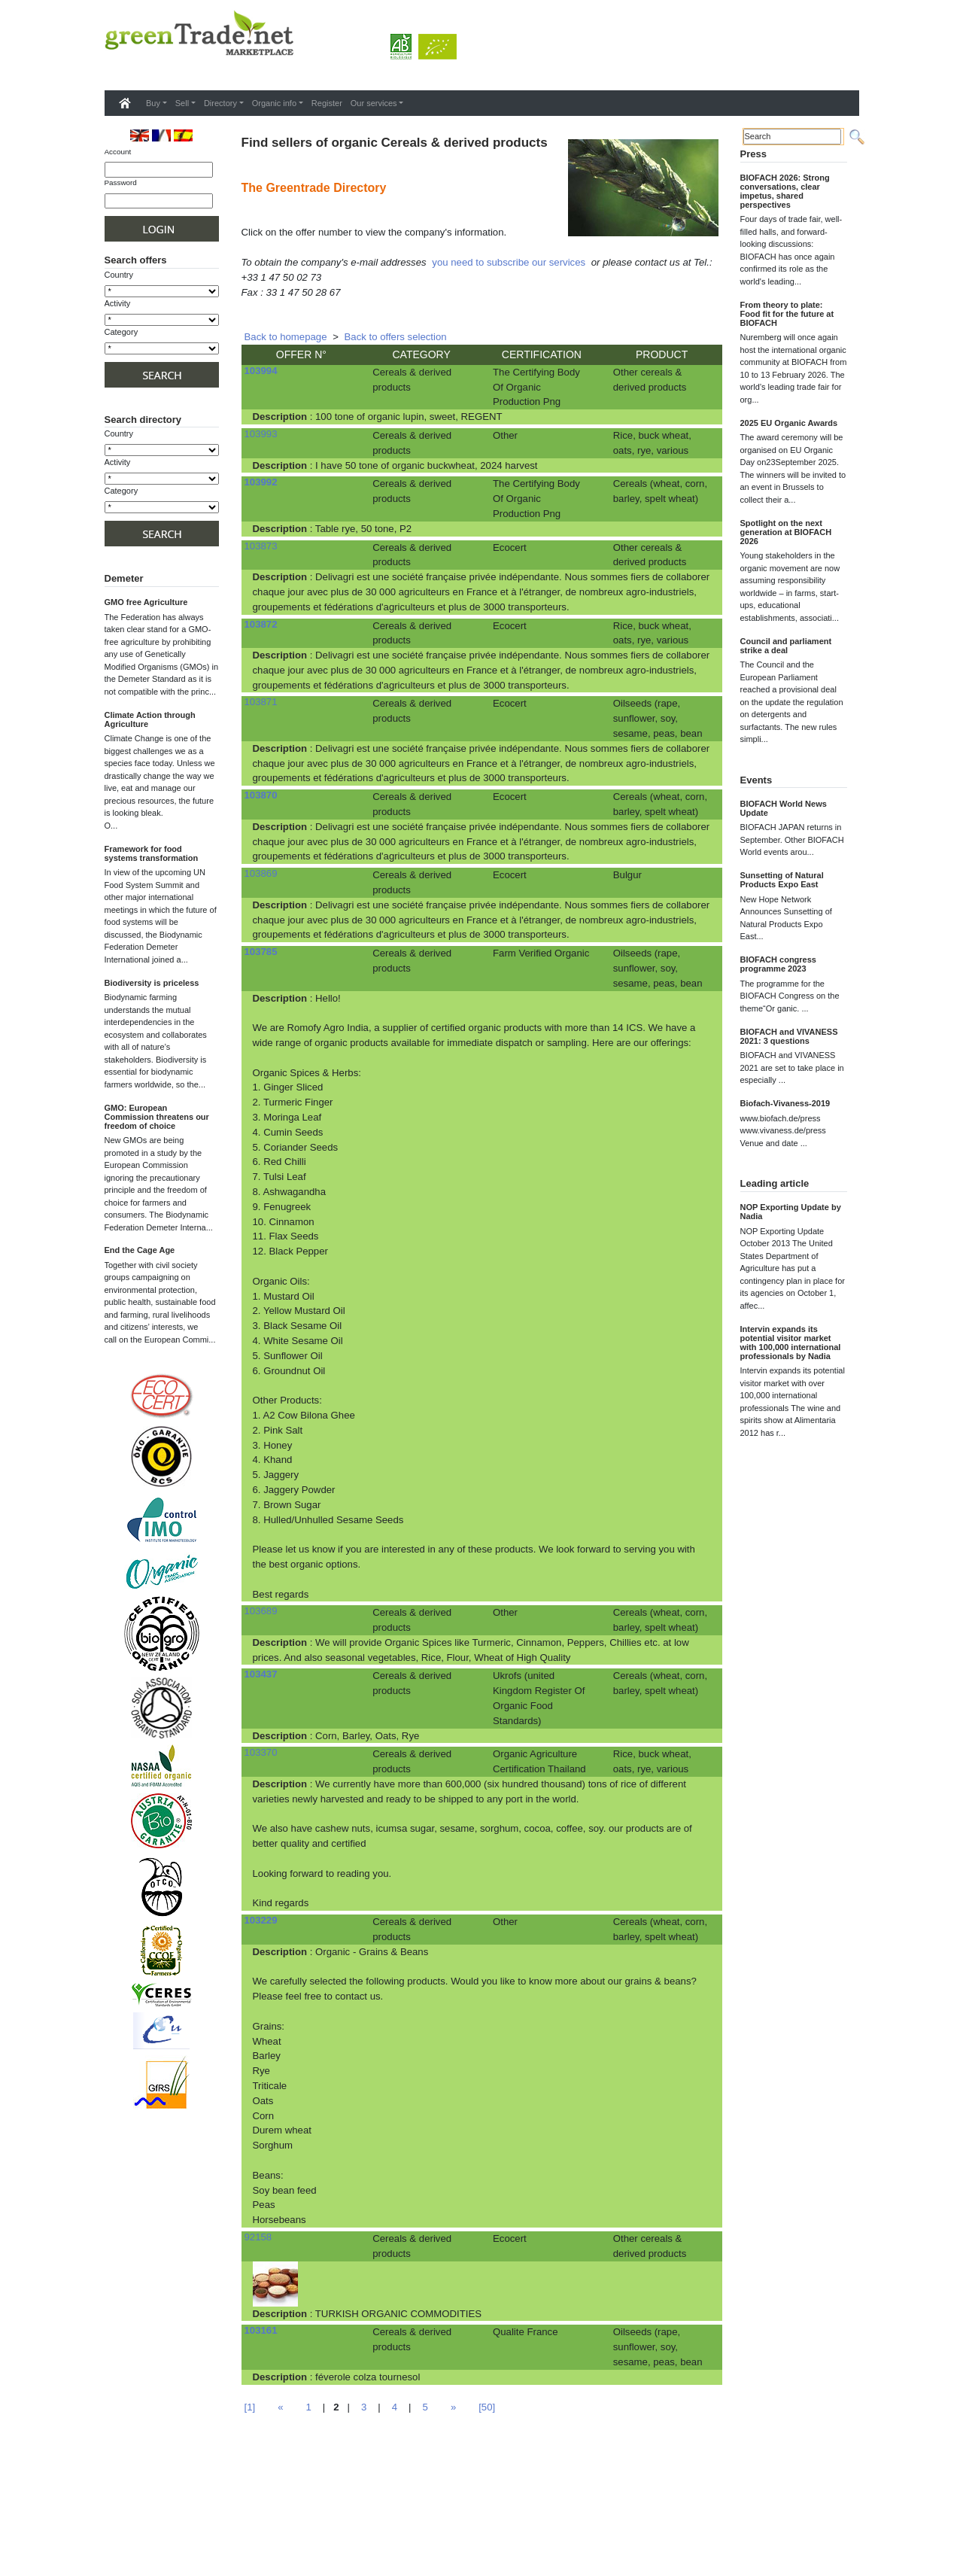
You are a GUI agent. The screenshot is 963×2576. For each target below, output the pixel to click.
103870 (261, 795)
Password (121, 182)
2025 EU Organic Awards (789, 422)
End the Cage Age (140, 1250)
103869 (261, 873)
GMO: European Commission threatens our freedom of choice (157, 1116)
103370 (261, 1752)
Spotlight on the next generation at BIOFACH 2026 (786, 532)
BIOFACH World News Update (783, 808)
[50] (486, 2407)
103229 (261, 1920)
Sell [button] (182, 103)
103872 (261, 624)
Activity (118, 303)
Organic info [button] (274, 103)
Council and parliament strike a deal (786, 646)
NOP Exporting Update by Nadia (790, 1212)
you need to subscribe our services (508, 262)
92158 (258, 2237)
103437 (261, 1674)
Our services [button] (374, 103)
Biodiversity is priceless (152, 982)
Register (326, 103)
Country (119, 274)
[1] (250, 2407)
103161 (261, 2330)
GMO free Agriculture (146, 602)
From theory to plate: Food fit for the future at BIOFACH (787, 313)
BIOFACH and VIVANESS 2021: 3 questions (789, 1036)
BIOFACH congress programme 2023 (778, 964)
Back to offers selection (396, 336)
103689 (261, 1610)
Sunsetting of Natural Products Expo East (782, 880)
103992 (261, 482)
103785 (261, 951)
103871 (261, 701)
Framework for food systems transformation (152, 853)
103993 (261, 433)
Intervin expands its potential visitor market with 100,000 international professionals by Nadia (790, 1342)
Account (118, 152)
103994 (261, 370)
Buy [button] (153, 103)
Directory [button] (220, 103)
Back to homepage (286, 336)
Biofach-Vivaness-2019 (785, 1103)
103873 (261, 546)
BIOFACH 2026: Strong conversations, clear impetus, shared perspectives (785, 191)
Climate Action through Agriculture (150, 719)
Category (121, 331)
